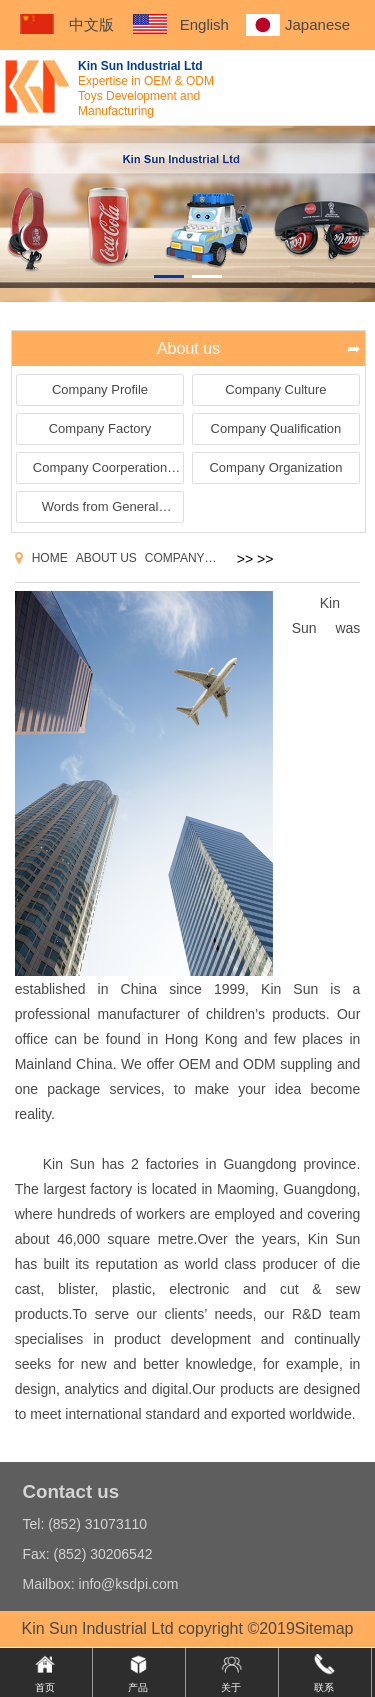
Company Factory (100, 428)
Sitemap (324, 1628)
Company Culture (275, 389)
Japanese (317, 24)
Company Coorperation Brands (100, 471)
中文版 (91, 24)
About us (106, 558)
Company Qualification (276, 428)
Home (50, 558)
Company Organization (275, 467)
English (204, 24)
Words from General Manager (100, 510)
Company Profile (100, 389)
